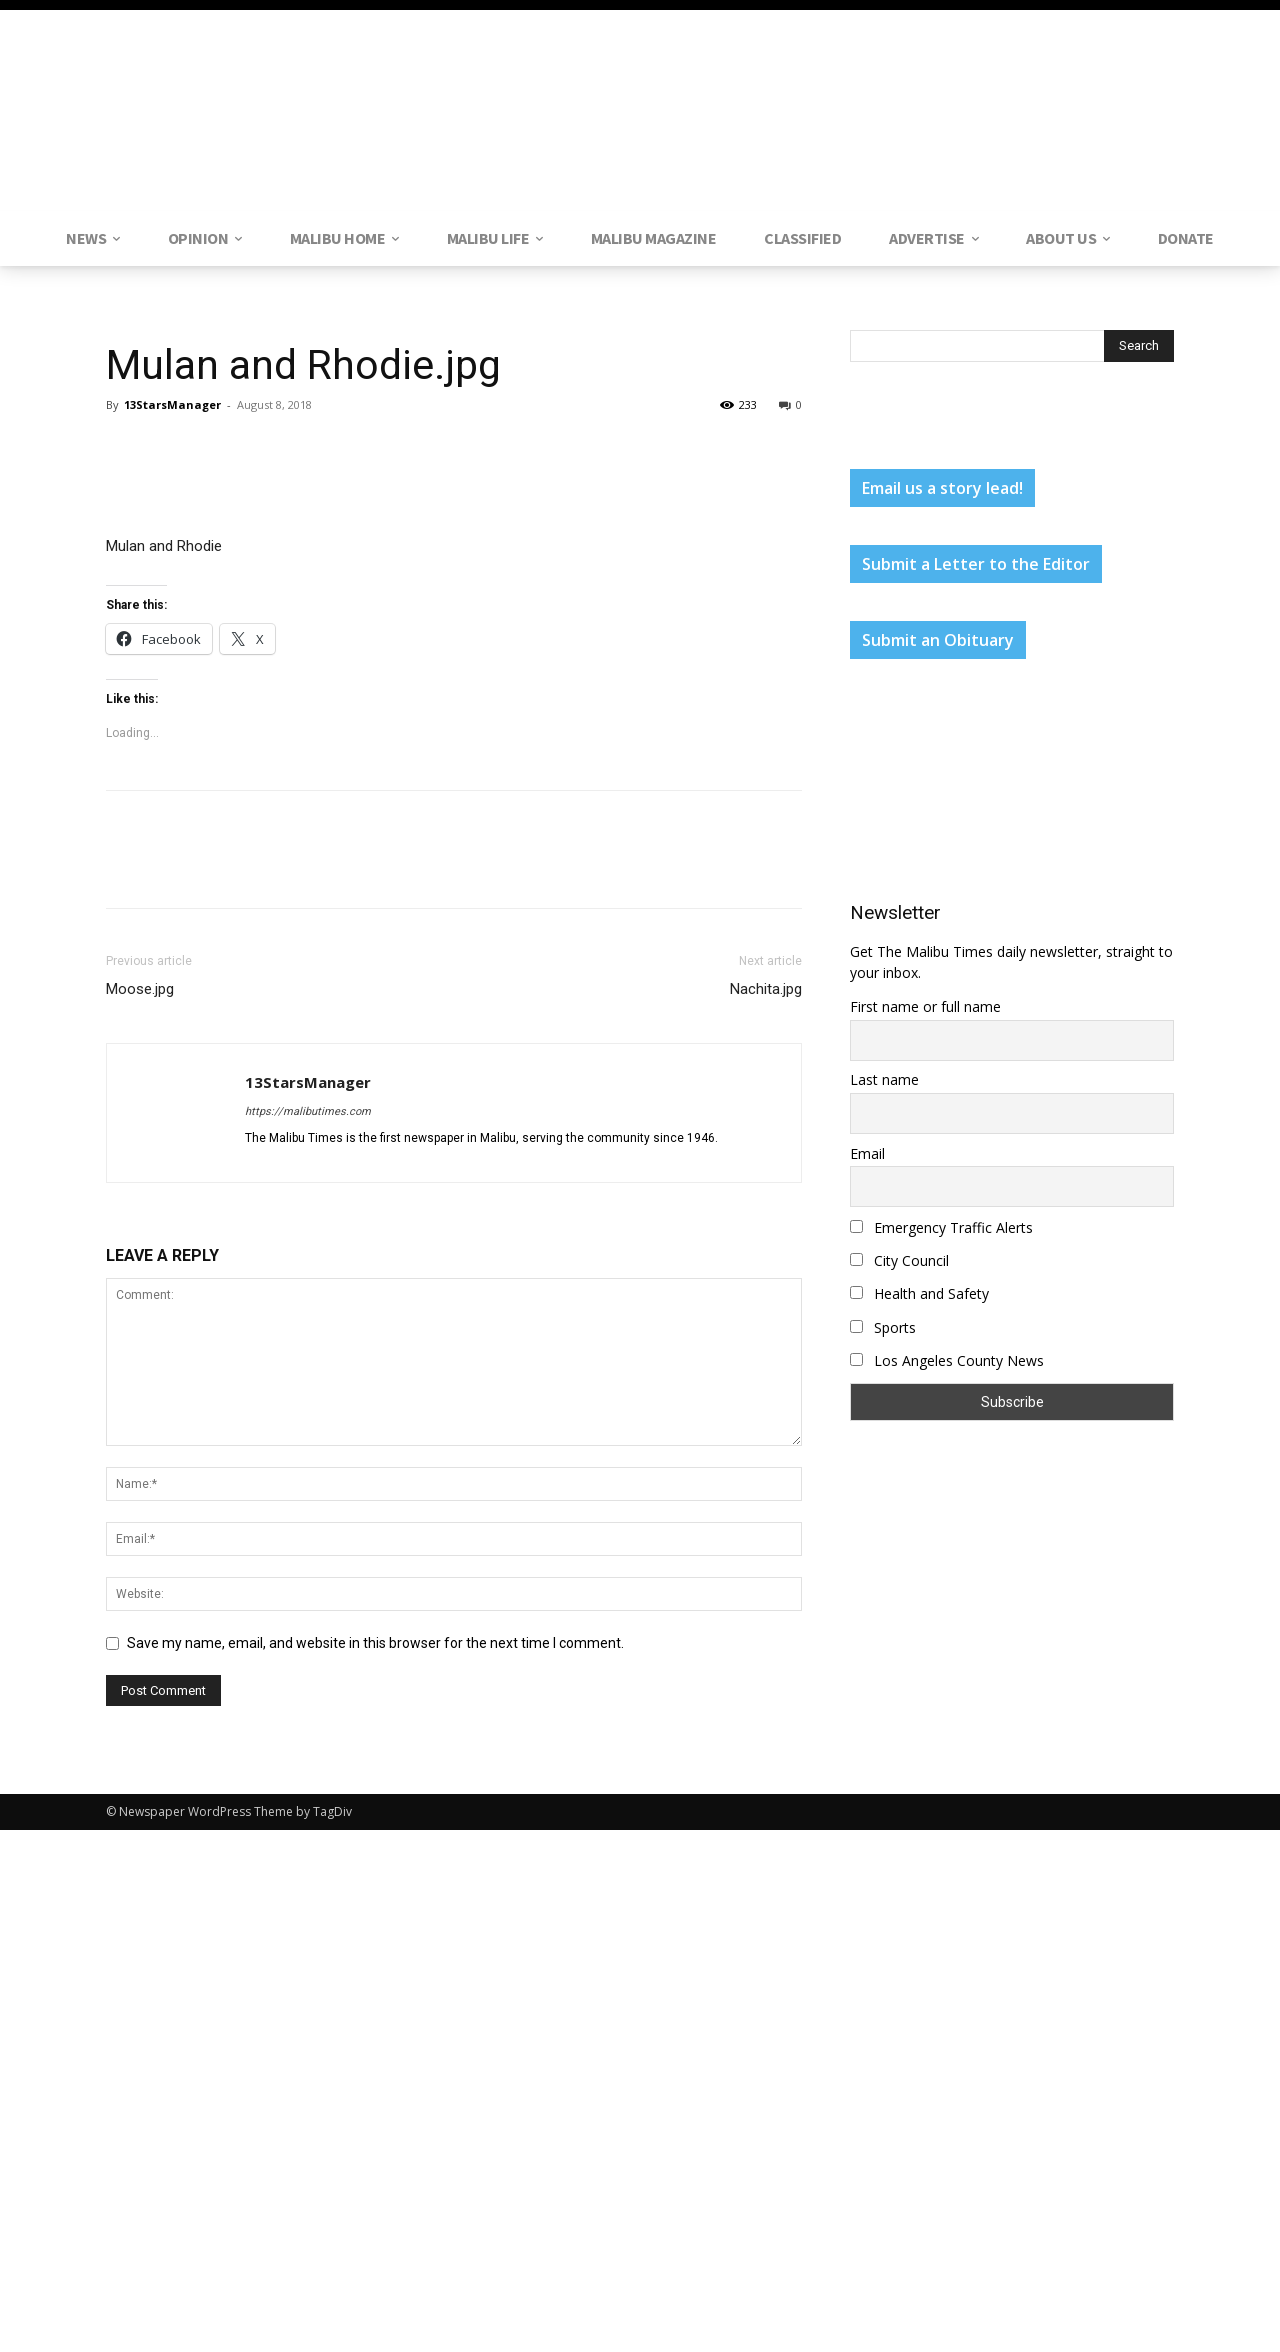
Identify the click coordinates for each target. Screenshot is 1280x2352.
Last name (884, 1079)
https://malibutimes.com (308, 1633)
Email (867, 1153)
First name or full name (925, 1006)
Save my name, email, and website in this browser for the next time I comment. (375, 2165)
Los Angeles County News (947, 1360)
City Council (899, 1260)
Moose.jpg (140, 1511)
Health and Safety (919, 1293)
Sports (883, 1327)
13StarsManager (172, 404)
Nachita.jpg (766, 1511)
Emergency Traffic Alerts (941, 1227)
